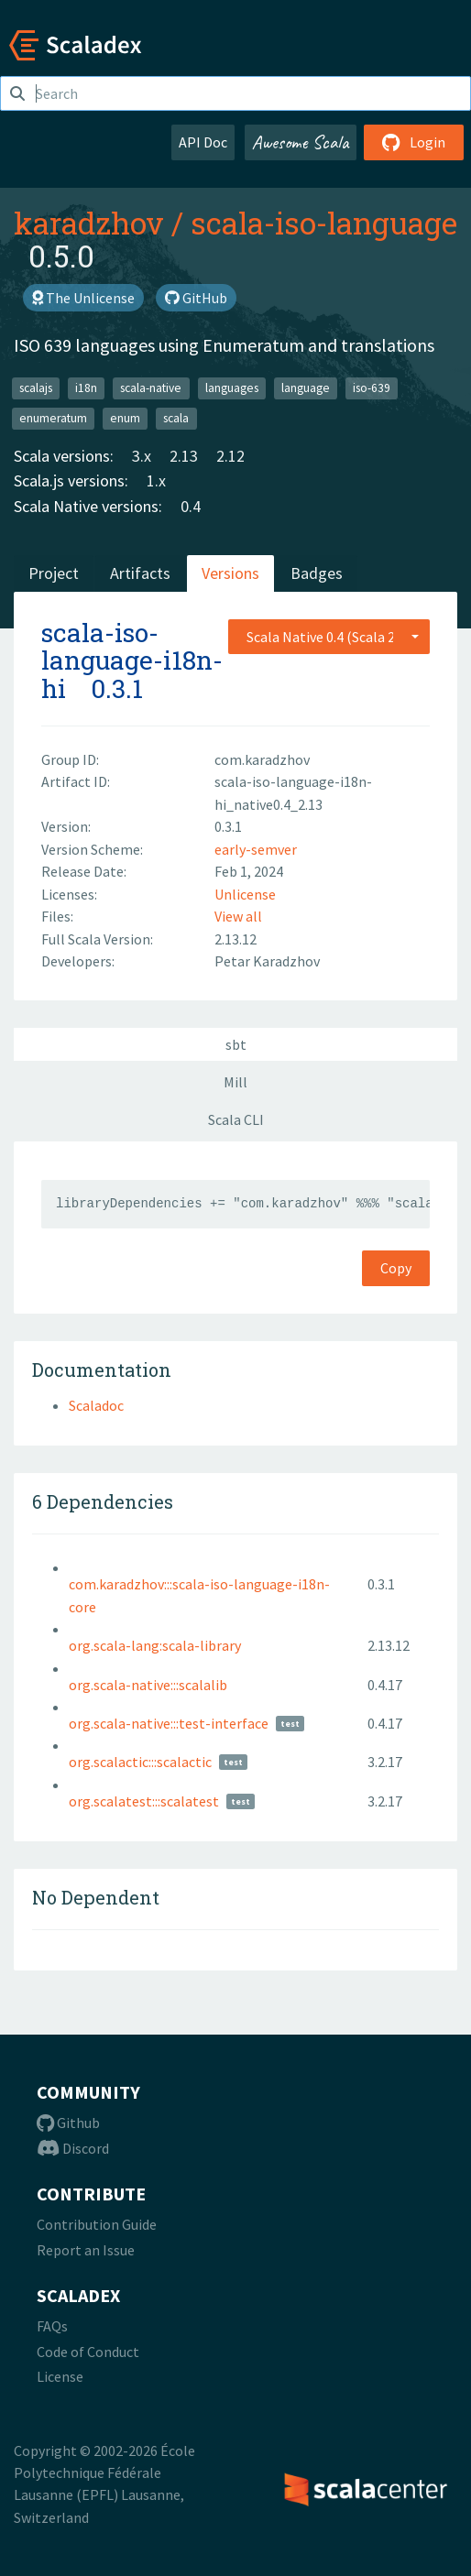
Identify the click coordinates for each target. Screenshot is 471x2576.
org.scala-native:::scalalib (148, 1684)
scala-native (150, 388)
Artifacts (140, 573)
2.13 (184, 455)
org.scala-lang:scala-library (155, 1645)
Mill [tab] (235, 1082)
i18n (86, 388)
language (305, 388)
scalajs (35, 388)
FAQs (52, 2326)
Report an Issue (86, 2250)
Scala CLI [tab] (236, 1119)
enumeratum (53, 418)
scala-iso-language (324, 222)
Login (413, 142)
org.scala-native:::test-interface (168, 1723)
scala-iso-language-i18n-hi (132, 661)
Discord (73, 2148)
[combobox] (329, 636)
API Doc (203, 142)
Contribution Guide (97, 2224)
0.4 (191, 506)
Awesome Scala (300, 142)
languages (231, 388)
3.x (141, 455)
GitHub (196, 298)
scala (176, 418)
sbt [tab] (235, 1044)
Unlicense (245, 894)
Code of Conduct (88, 2351)
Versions (230, 573)
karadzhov (89, 222)
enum (125, 418)
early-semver (255, 849)
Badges (316, 573)
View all (238, 916)
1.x (156, 480)
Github (68, 2122)
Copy (395, 1268)
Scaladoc (96, 1405)
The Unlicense (83, 298)
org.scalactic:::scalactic (140, 1761)
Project (53, 573)
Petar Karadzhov (267, 961)
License (60, 2376)
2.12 (230, 455)
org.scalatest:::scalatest (144, 1801)
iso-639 (371, 388)
